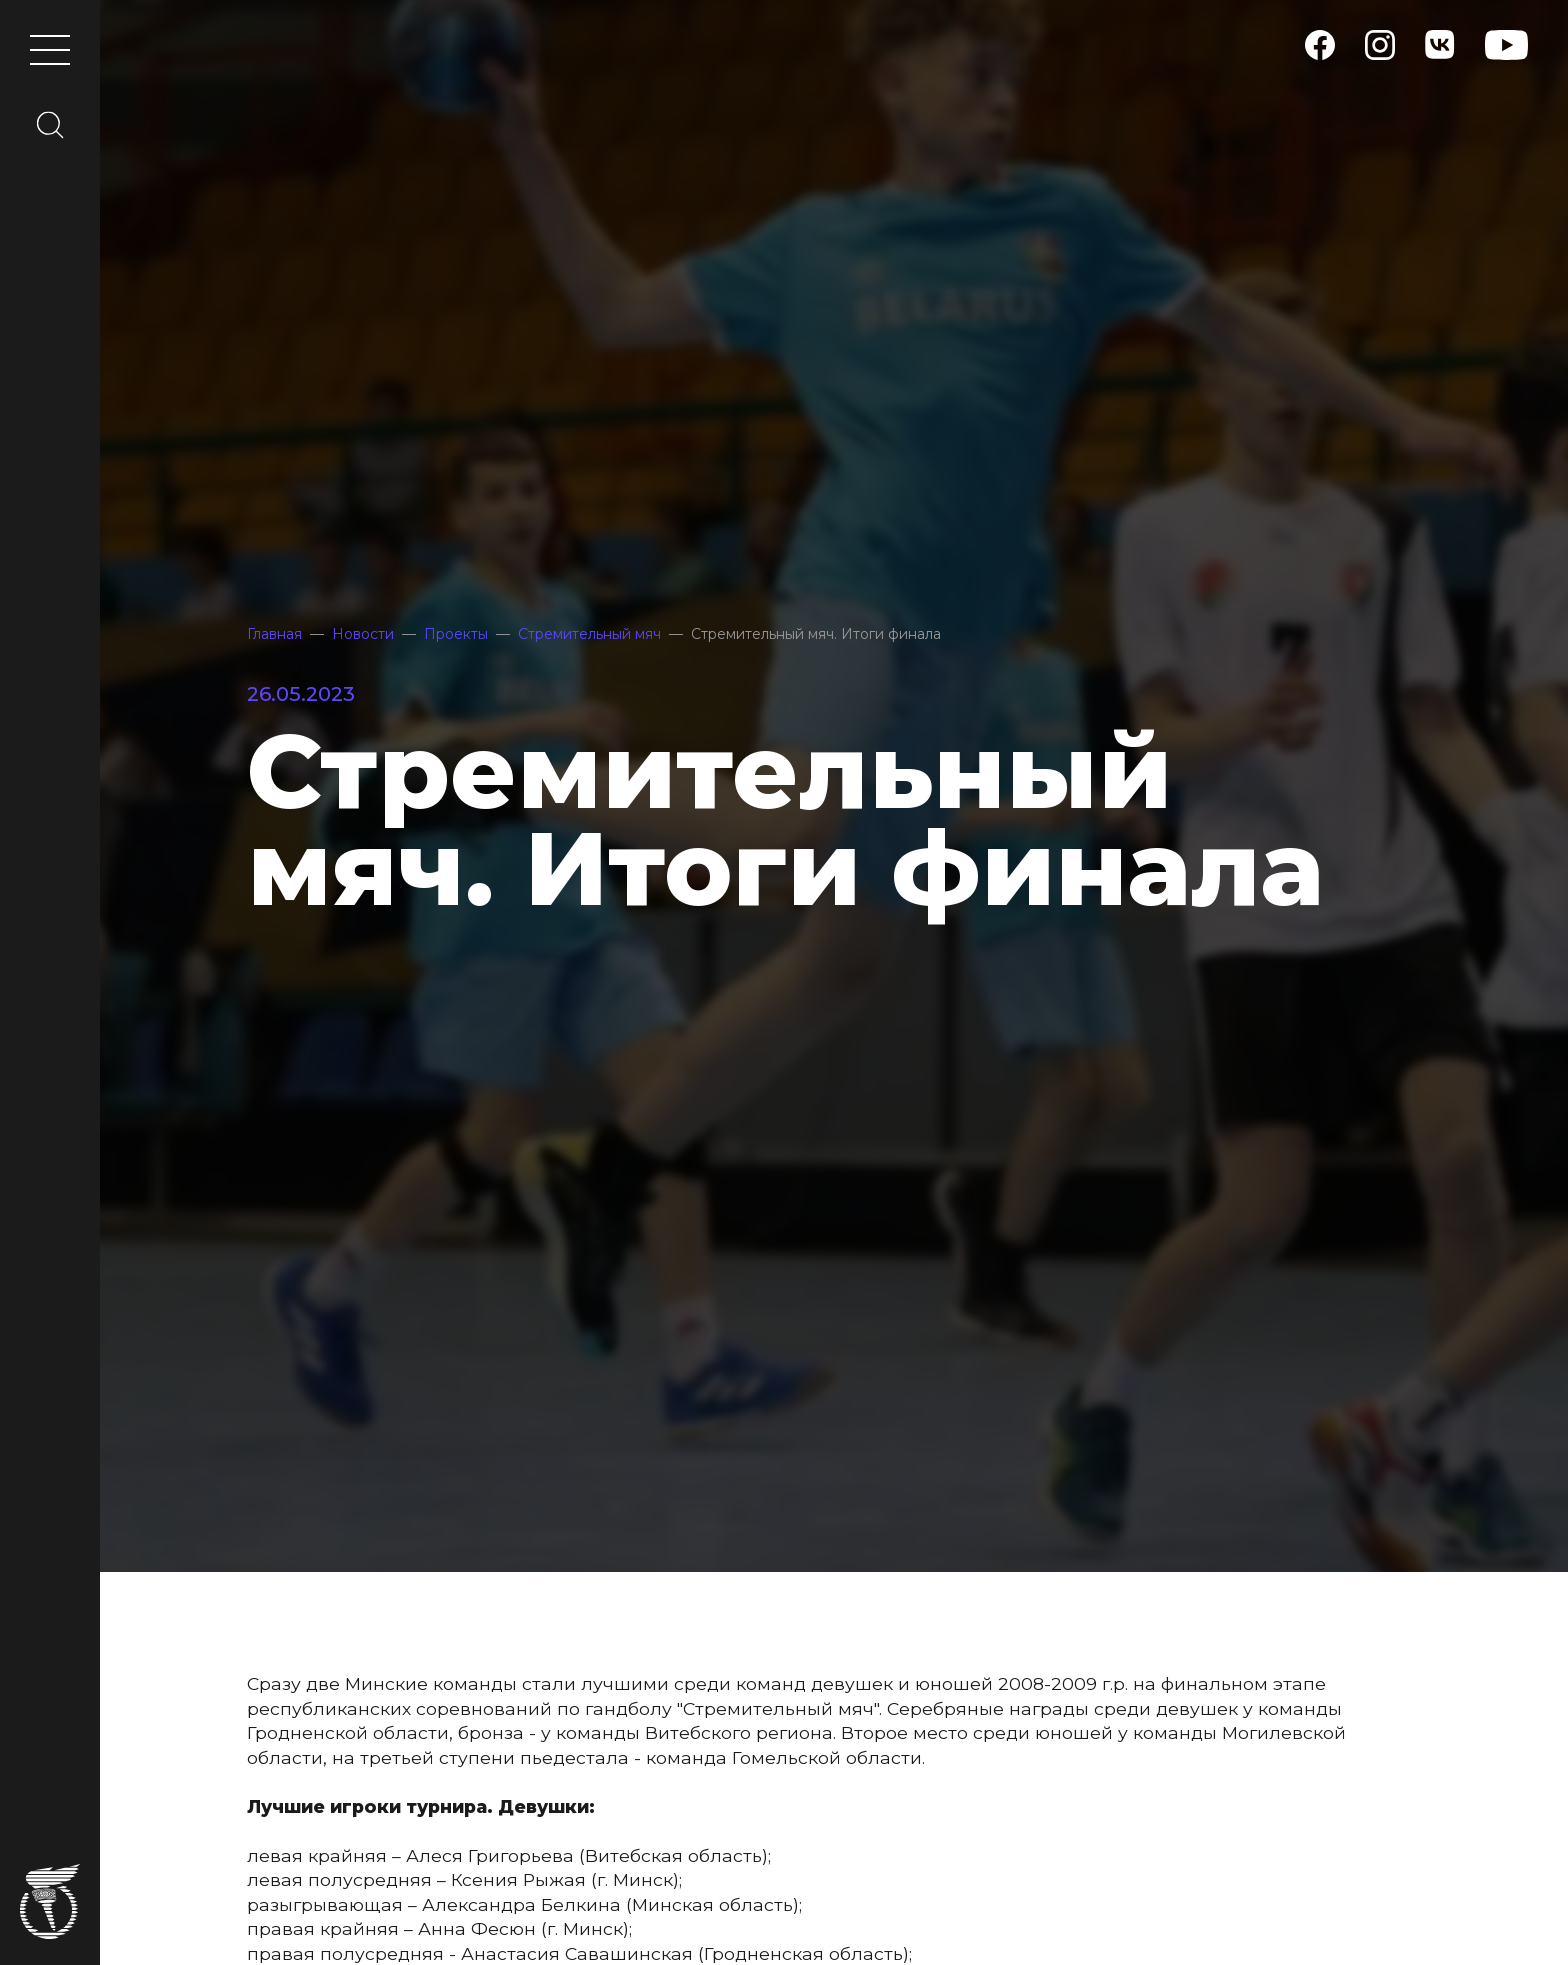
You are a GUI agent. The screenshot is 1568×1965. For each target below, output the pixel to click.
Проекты (456, 634)
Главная (274, 634)
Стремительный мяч (589, 634)
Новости (363, 634)
